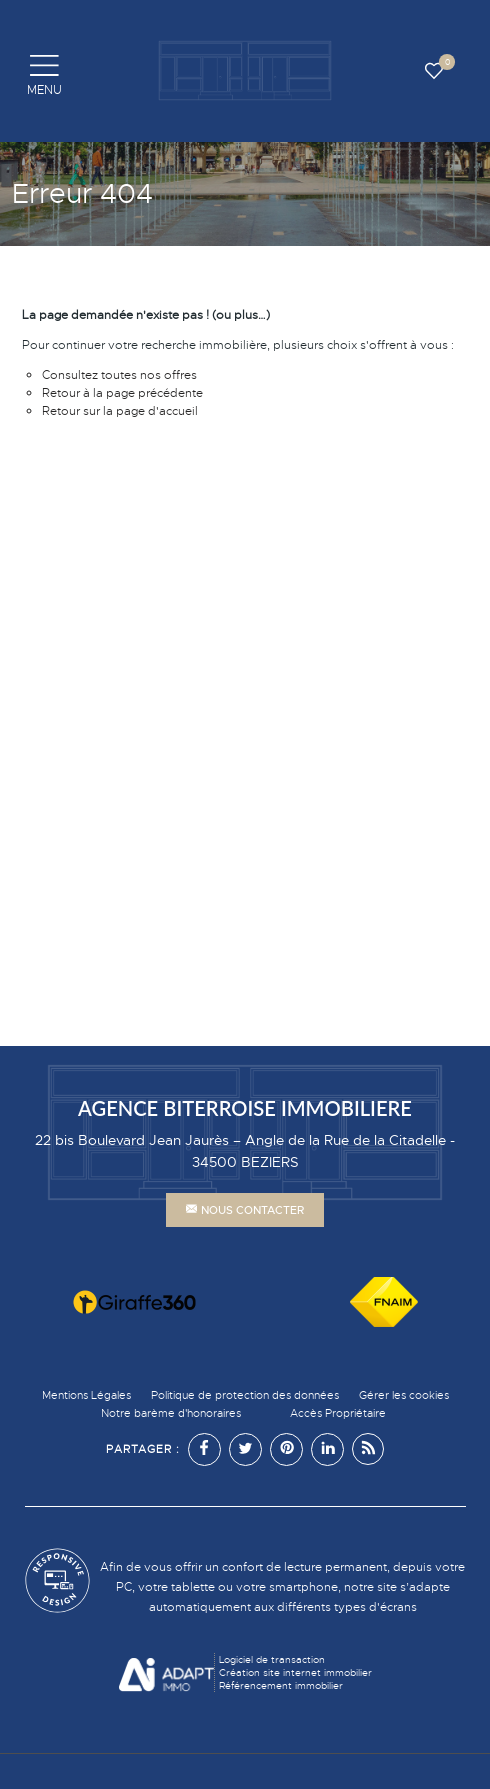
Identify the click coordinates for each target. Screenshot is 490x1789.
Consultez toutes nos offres (119, 375)
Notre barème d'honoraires (172, 1413)
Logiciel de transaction (272, 1659)
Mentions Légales (86, 1395)
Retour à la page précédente (122, 393)
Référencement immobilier (281, 1685)
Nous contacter (244, 1210)
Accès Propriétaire (338, 1413)
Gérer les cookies (404, 1395)
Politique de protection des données (245, 1395)
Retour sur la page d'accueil (120, 411)
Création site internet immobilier (295, 1672)
